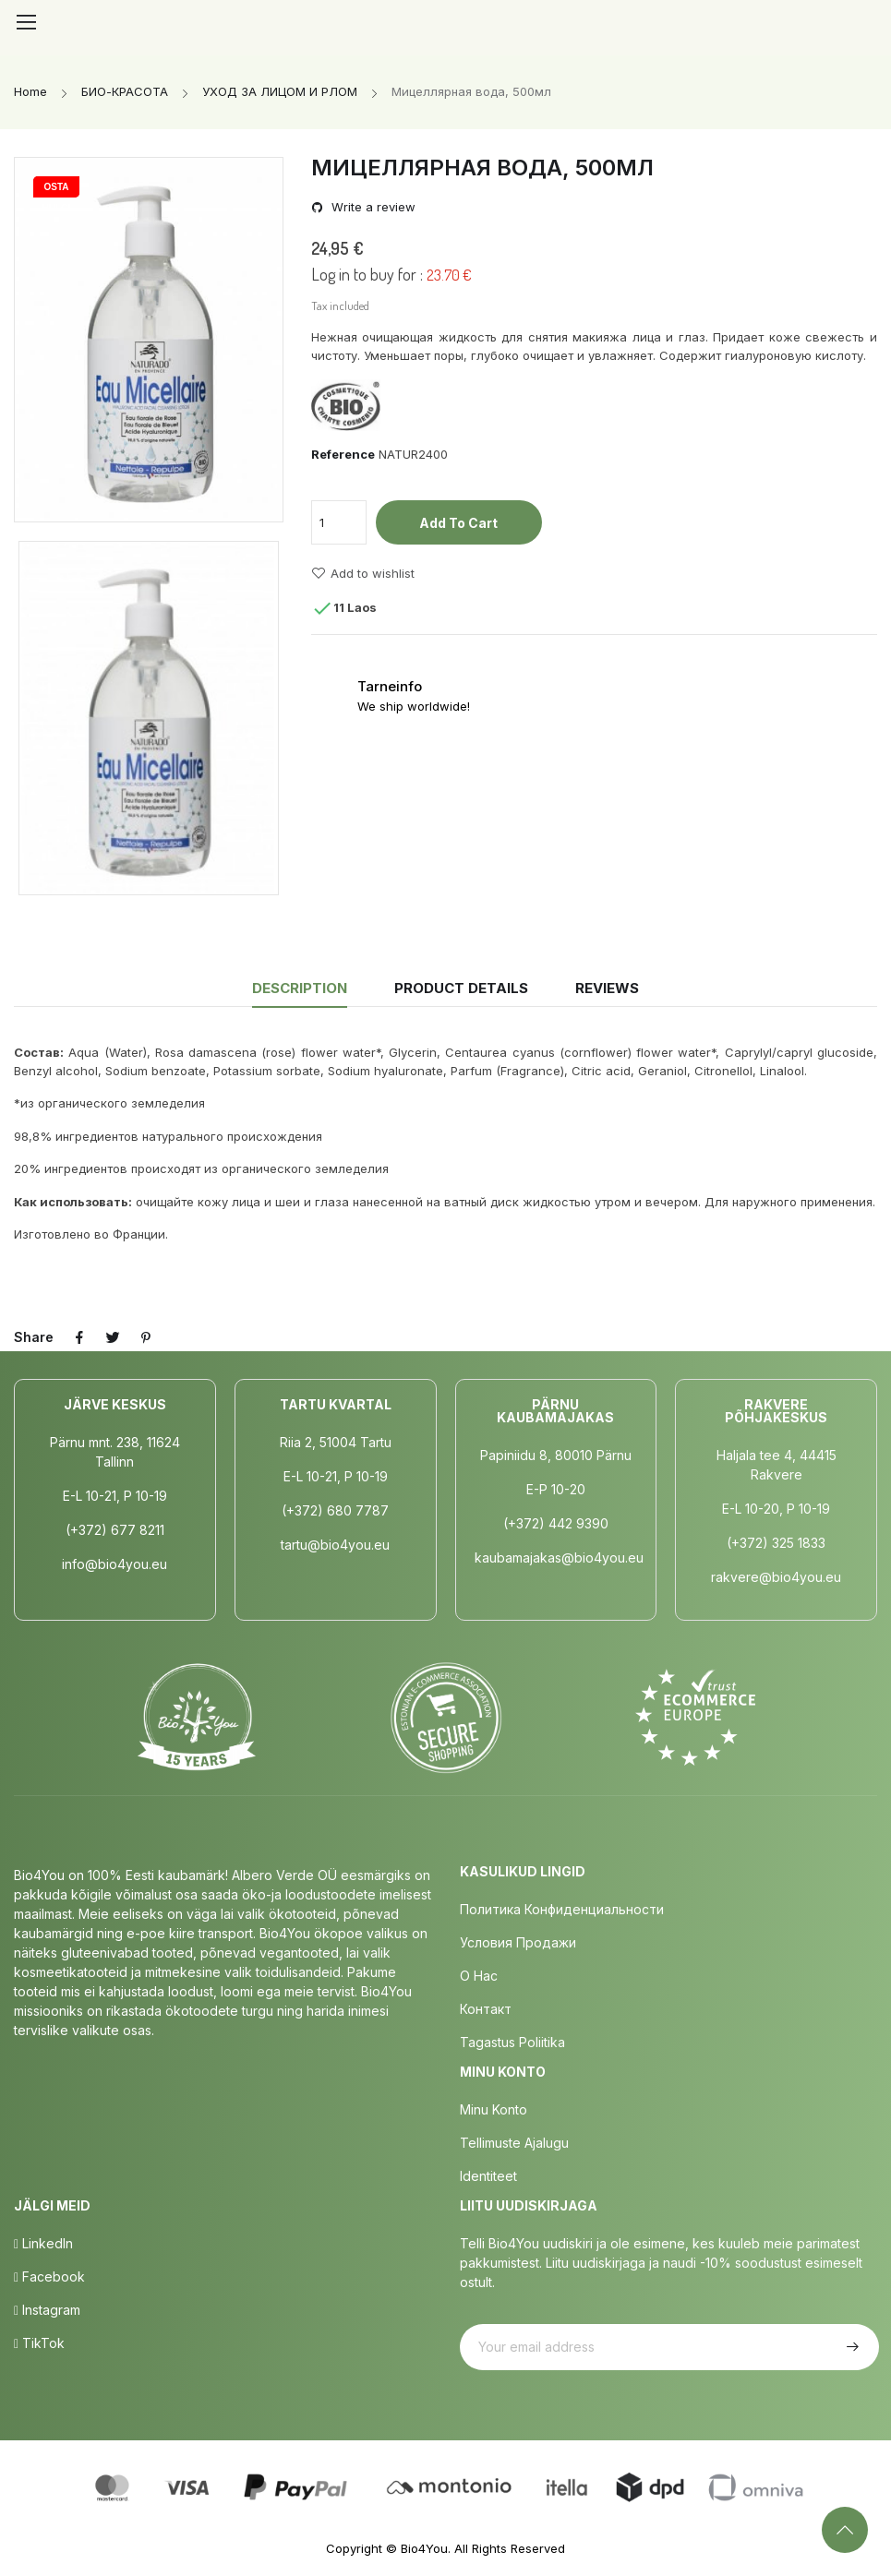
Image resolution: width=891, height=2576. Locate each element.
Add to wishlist (363, 573)
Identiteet (488, 2176)
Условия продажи (518, 1942)
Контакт (486, 2009)
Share (79, 1337)
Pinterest (146, 1337)
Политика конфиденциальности (562, 1909)
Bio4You (424, 2548)
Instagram (47, 2310)
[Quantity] (339, 522)
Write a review (371, 206)
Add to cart (458, 523)
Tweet (112, 1337)
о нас (479, 1975)
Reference (343, 454)
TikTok (39, 2343)
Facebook (49, 2276)
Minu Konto (493, 2109)
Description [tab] (299, 988)
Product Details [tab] (461, 988)
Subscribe (850, 2347)
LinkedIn (43, 2243)
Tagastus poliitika (512, 2042)
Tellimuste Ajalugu (514, 2143)
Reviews (607, 988)
